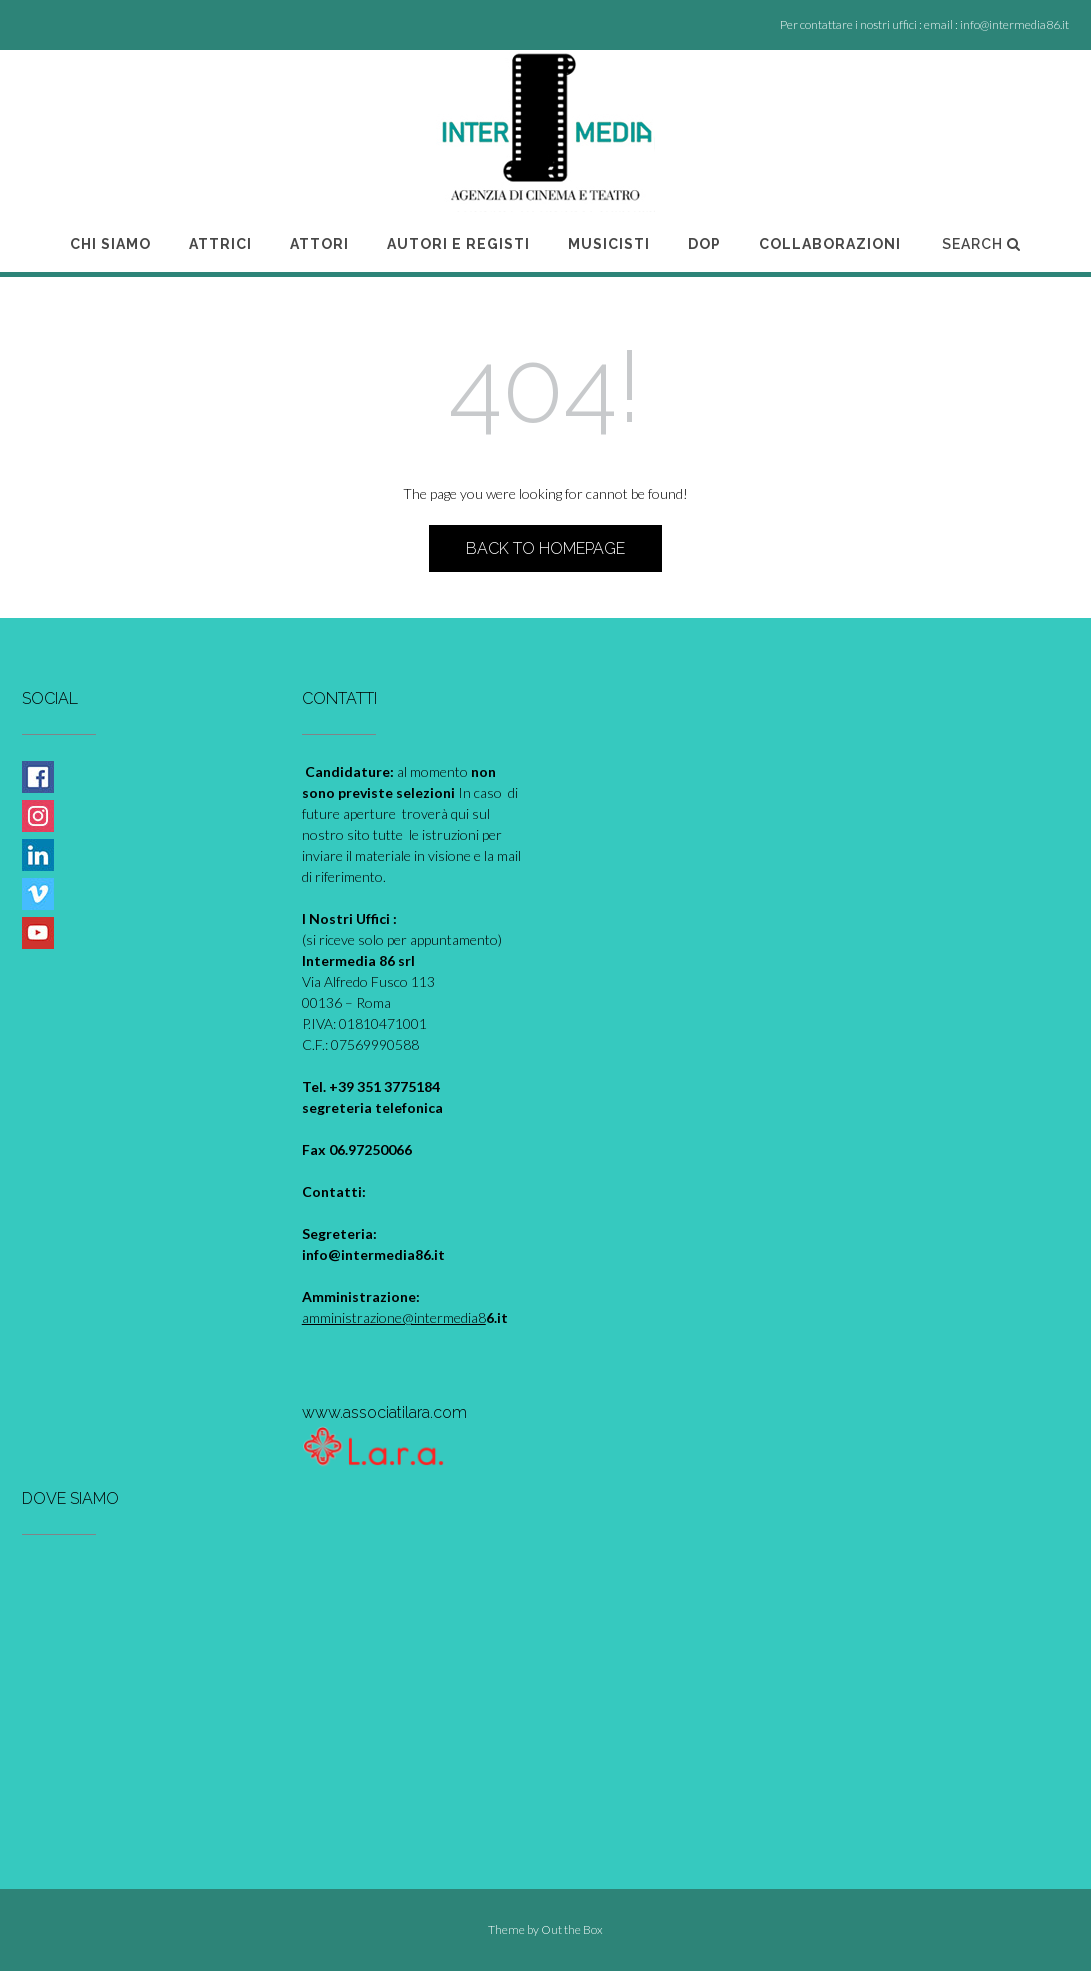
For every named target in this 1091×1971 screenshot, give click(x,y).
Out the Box (572, 1929)
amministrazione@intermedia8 (394, 1317)
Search (981, 244)
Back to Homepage (545, 548)
